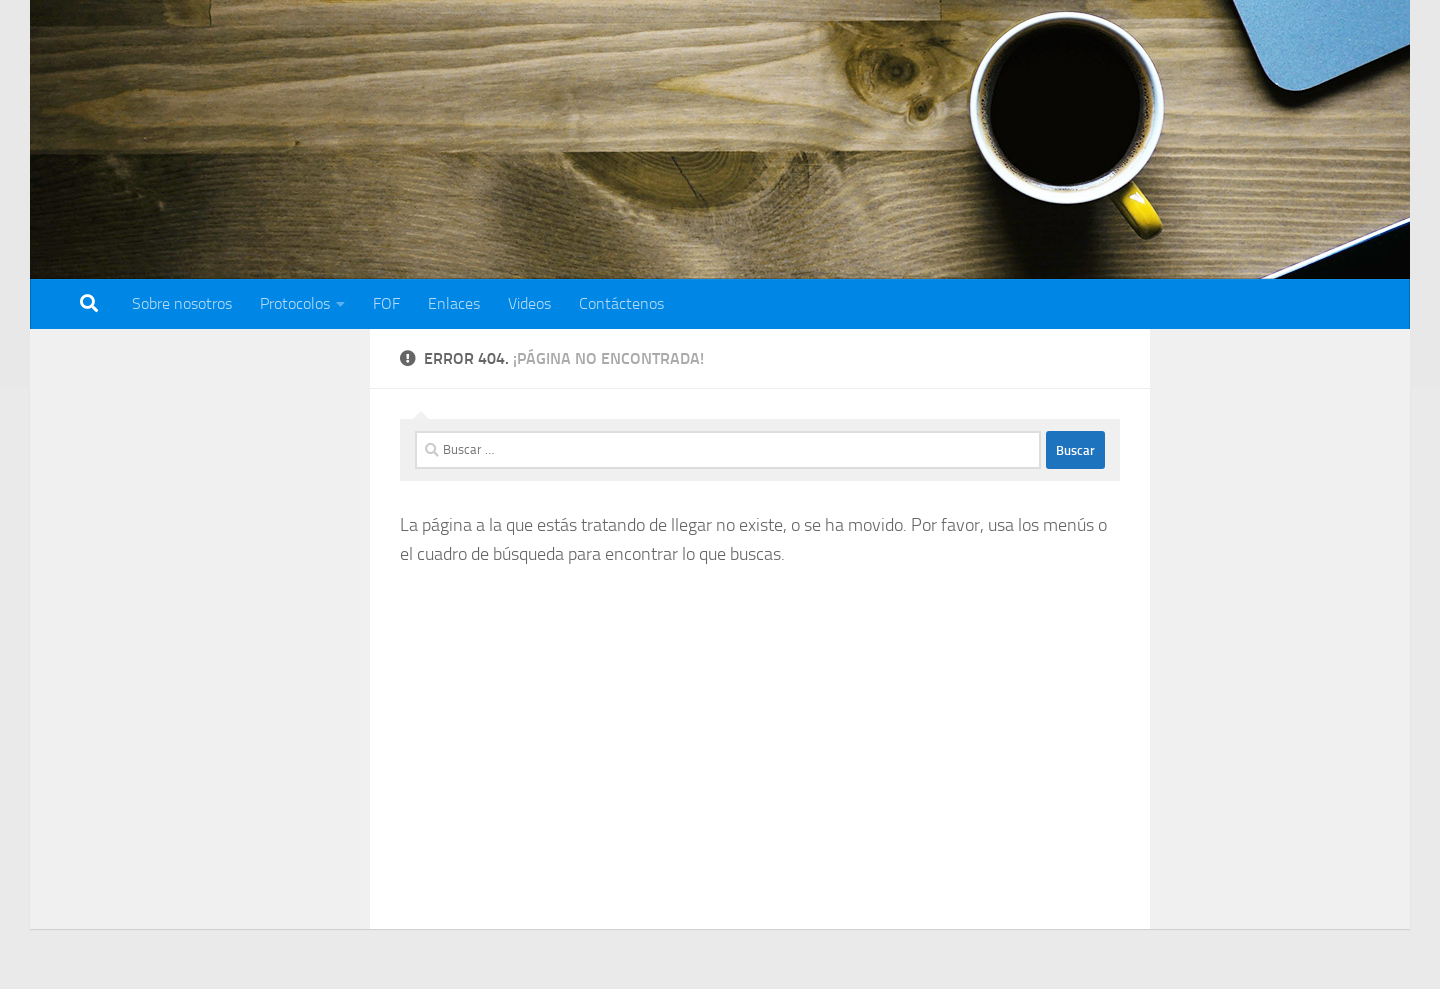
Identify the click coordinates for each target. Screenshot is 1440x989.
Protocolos (295, 303)
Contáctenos (621, 303)
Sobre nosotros (182, 303)
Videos (529, 303)
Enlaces (454, 303)
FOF (386, 303)
